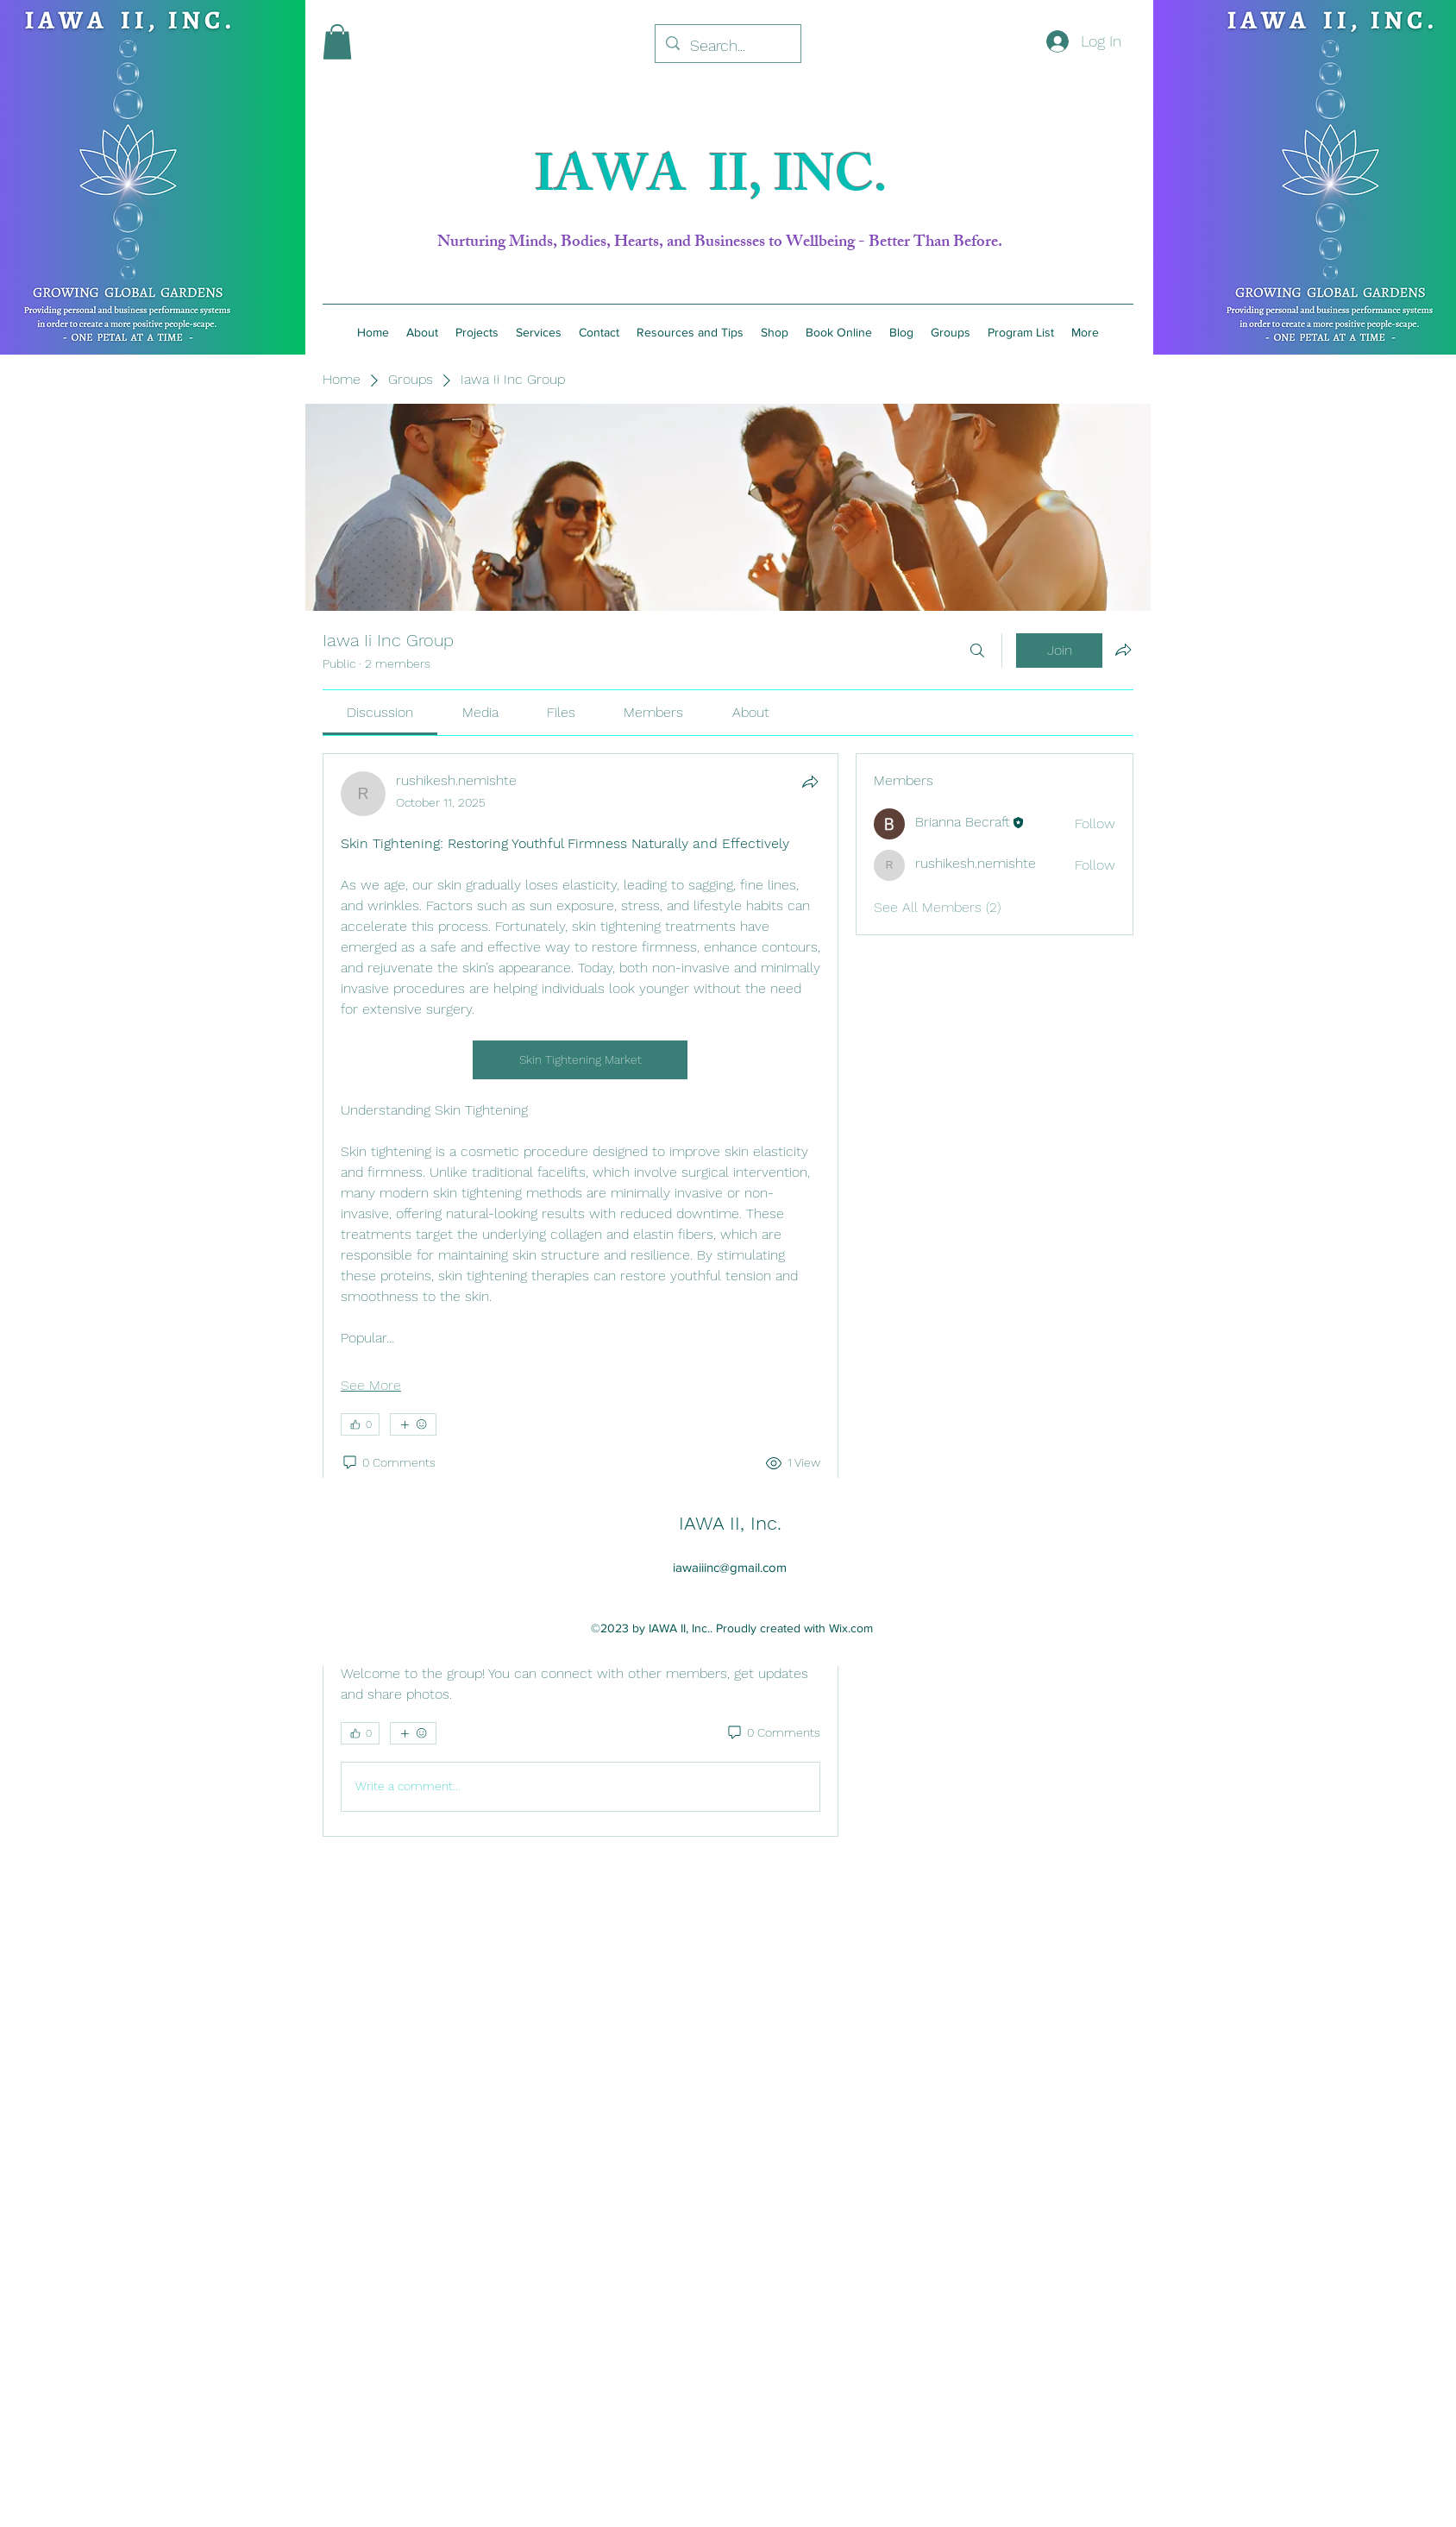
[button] (337, 42)
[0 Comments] (388, 1463)
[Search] (977, 650)
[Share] (810, 781)
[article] (580, 1159)
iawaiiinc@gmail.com (730, 1567)
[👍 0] (360, 1424)
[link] (380, 712)
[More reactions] (413, 1424)
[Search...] (727, 45)
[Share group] (1123, 649)
